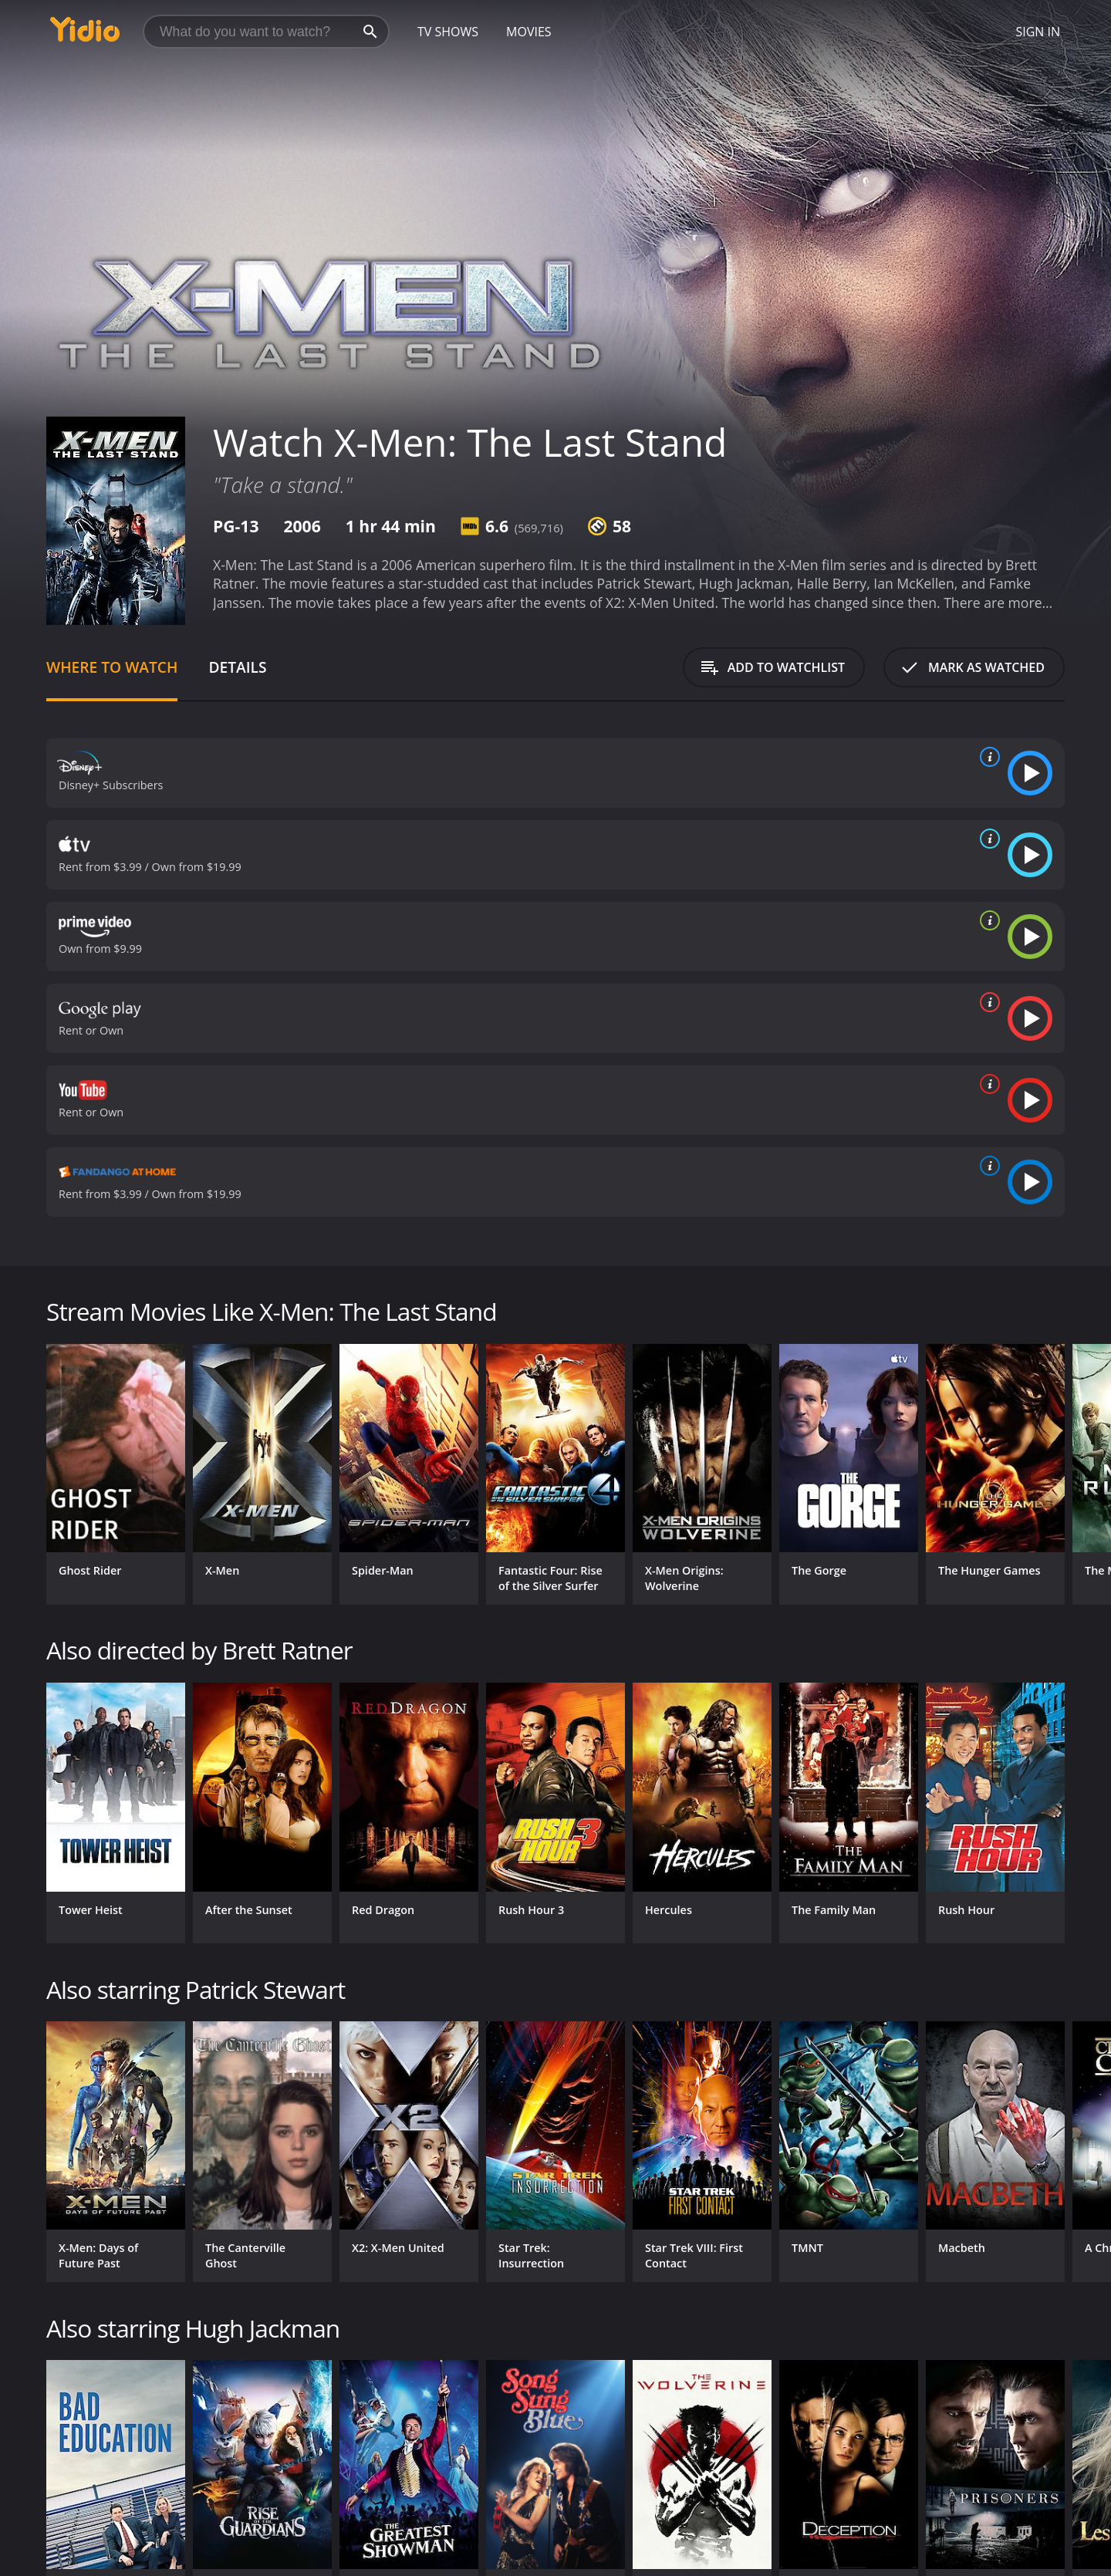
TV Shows (447, 31)
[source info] (987, 757)
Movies (529, 31)
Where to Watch (111, 667)
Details (237, 667)
